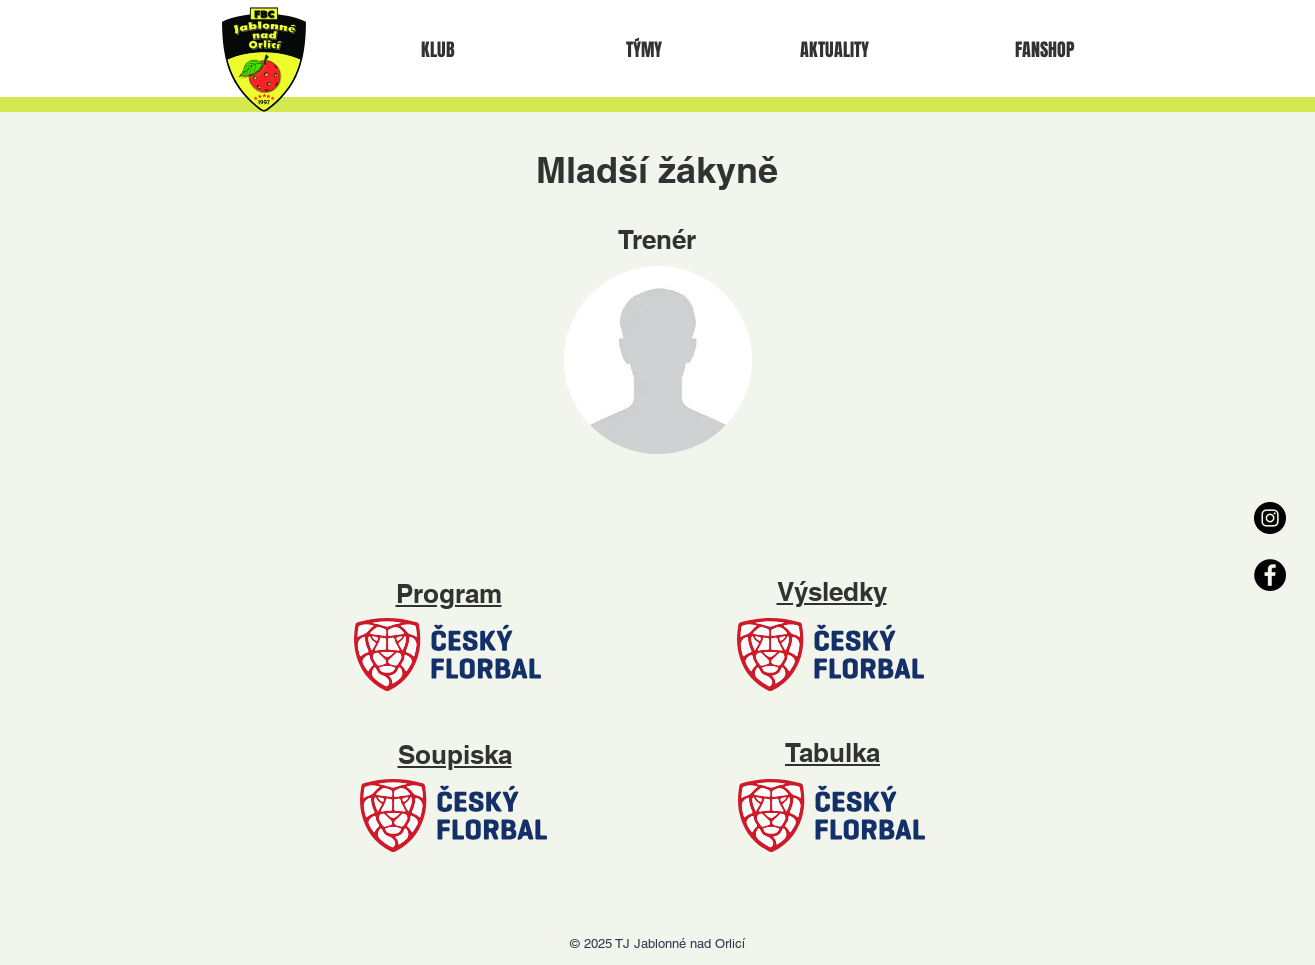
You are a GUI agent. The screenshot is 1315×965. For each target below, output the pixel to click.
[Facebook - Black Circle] (1270, 575)
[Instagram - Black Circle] (1270, 518)
